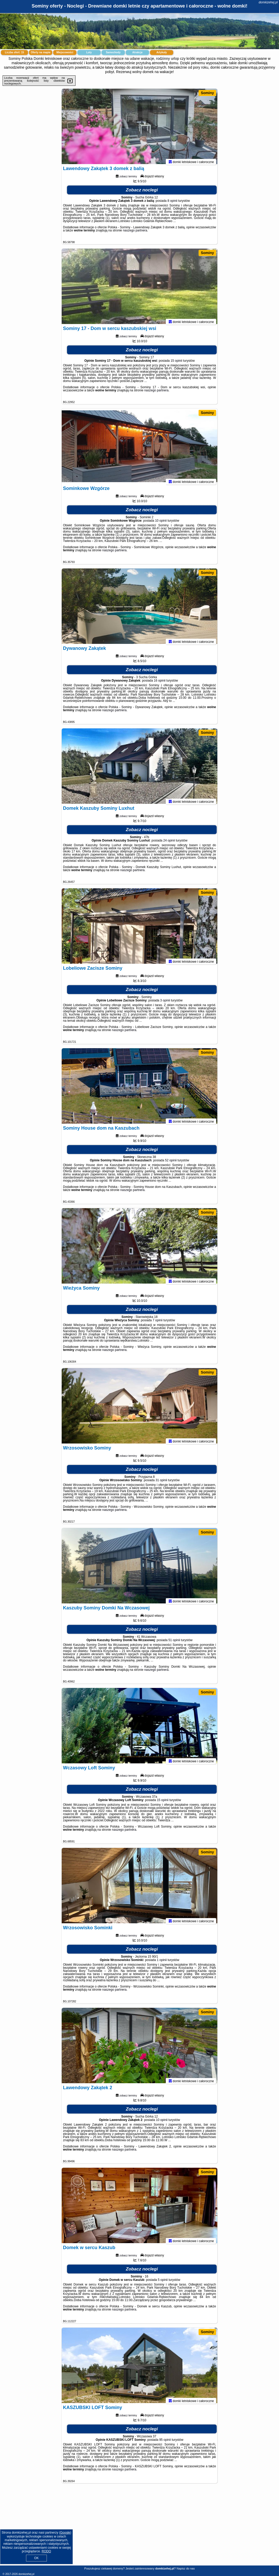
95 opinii (165, 2442)
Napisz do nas (185, 2568)
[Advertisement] (139, 2528)
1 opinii (162, 1962)
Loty (89, 52)
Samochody (113, 52)
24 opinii (169, 843)
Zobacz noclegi (142, 192)
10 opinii (161, 523)
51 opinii (174, 1643)
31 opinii (161, 1483)
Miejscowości (64, 52)
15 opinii (176, 363)
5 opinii (163, 2282)
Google (65, 2532)
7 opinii (157, 1323)
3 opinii (165, 1003)
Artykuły (161, 52)
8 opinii (172, 203)
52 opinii (171, 1163)
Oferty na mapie (40, 52)
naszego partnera (135, 233)
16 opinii (160, 683)
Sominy (207, 93)
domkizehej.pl (268, 2)
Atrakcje (137, 52)
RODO (46, 2551)
